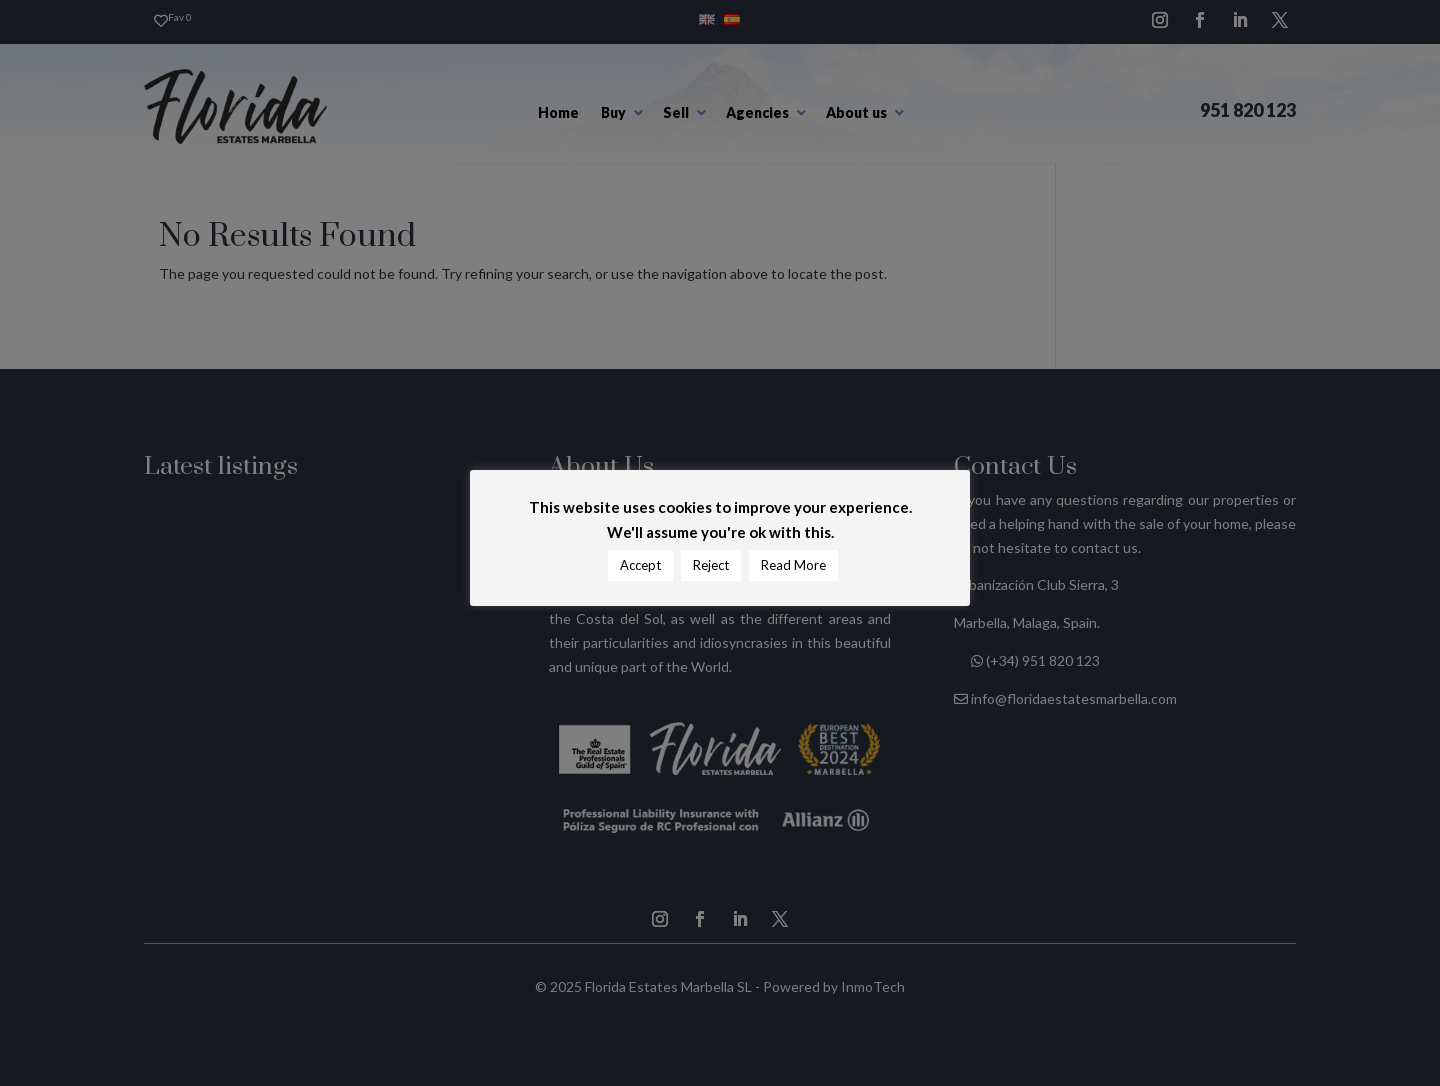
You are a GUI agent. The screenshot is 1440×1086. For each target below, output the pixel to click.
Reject (711, 565)
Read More (793, 565)
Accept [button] (640, 565)
